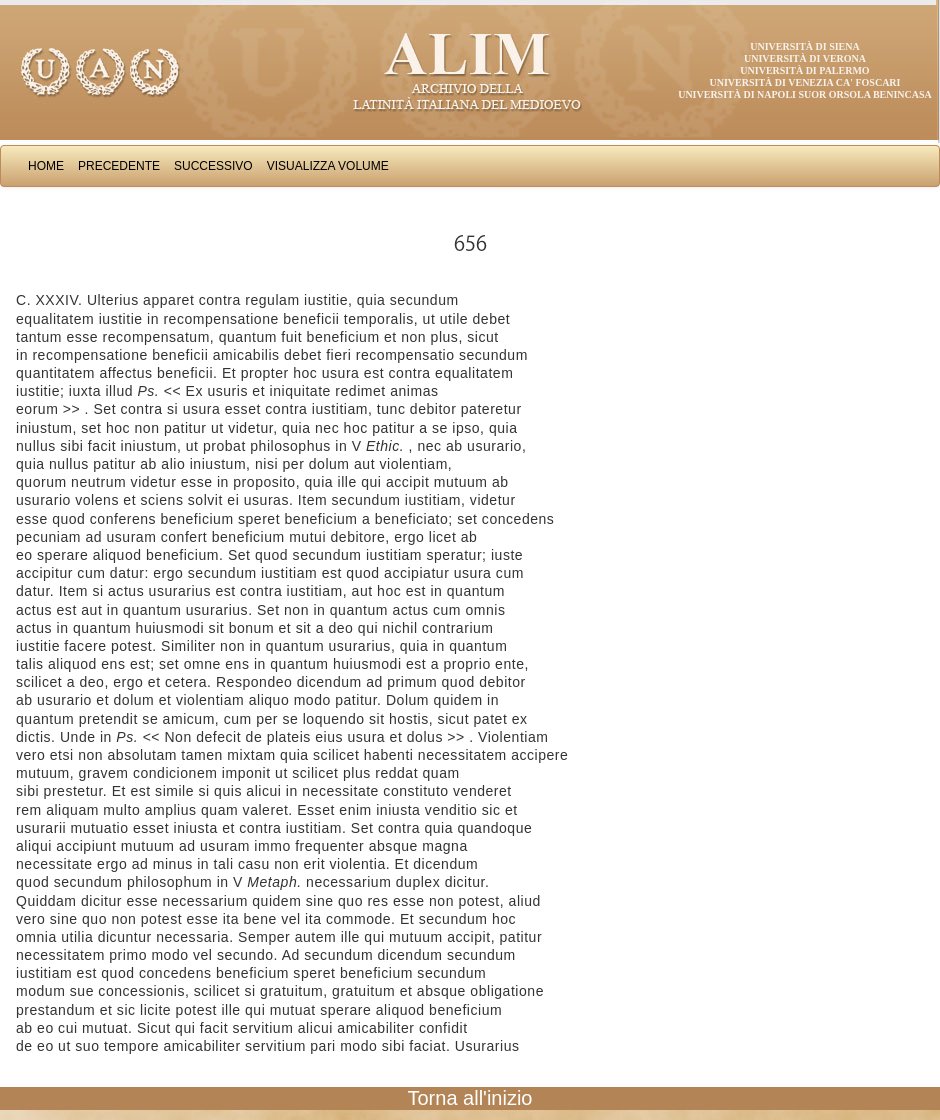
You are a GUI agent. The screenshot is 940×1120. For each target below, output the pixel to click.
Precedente (119, 166)
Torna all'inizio (470, 1098)
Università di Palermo (804, 70)
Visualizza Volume (328, 166)
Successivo (213, 166)
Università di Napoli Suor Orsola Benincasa (805, 94)
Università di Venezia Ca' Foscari (805, 82)
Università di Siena (804, 46)
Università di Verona (805, 58)
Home (46, 166)
